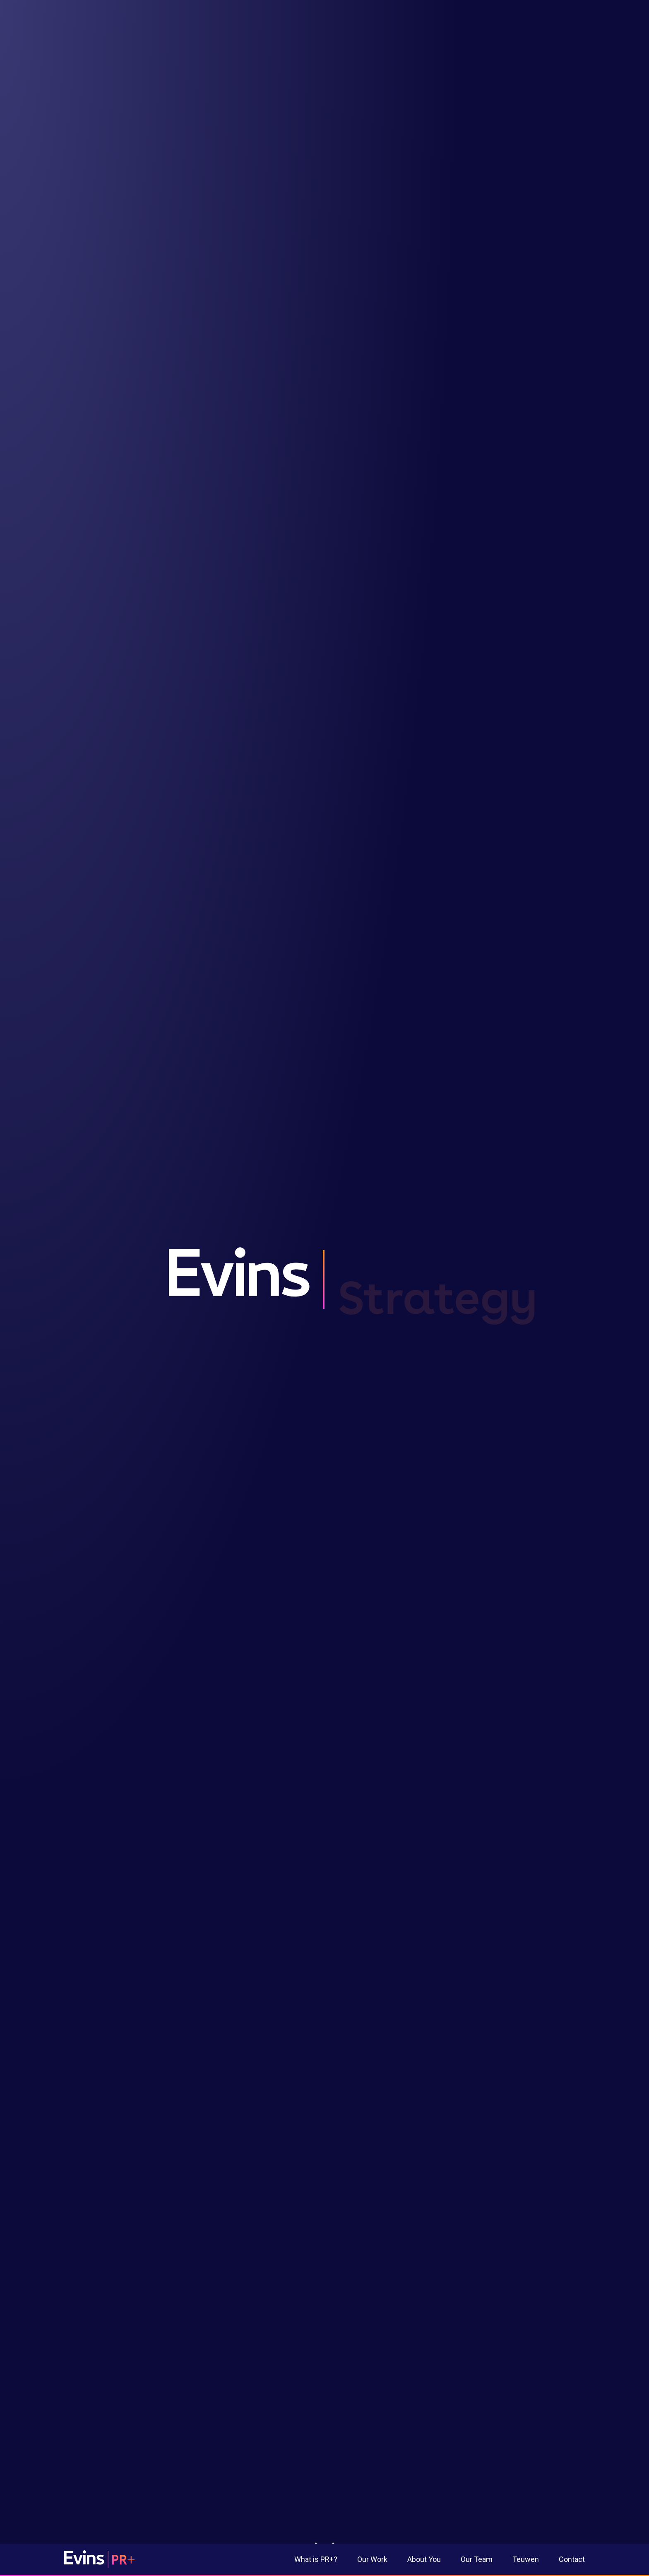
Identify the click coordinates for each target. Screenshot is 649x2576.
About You (424, 2559)
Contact (572, 2559)
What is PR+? (315, 2559)
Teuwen (525, 2559)
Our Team (477, 2559)
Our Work (372, 2559)
